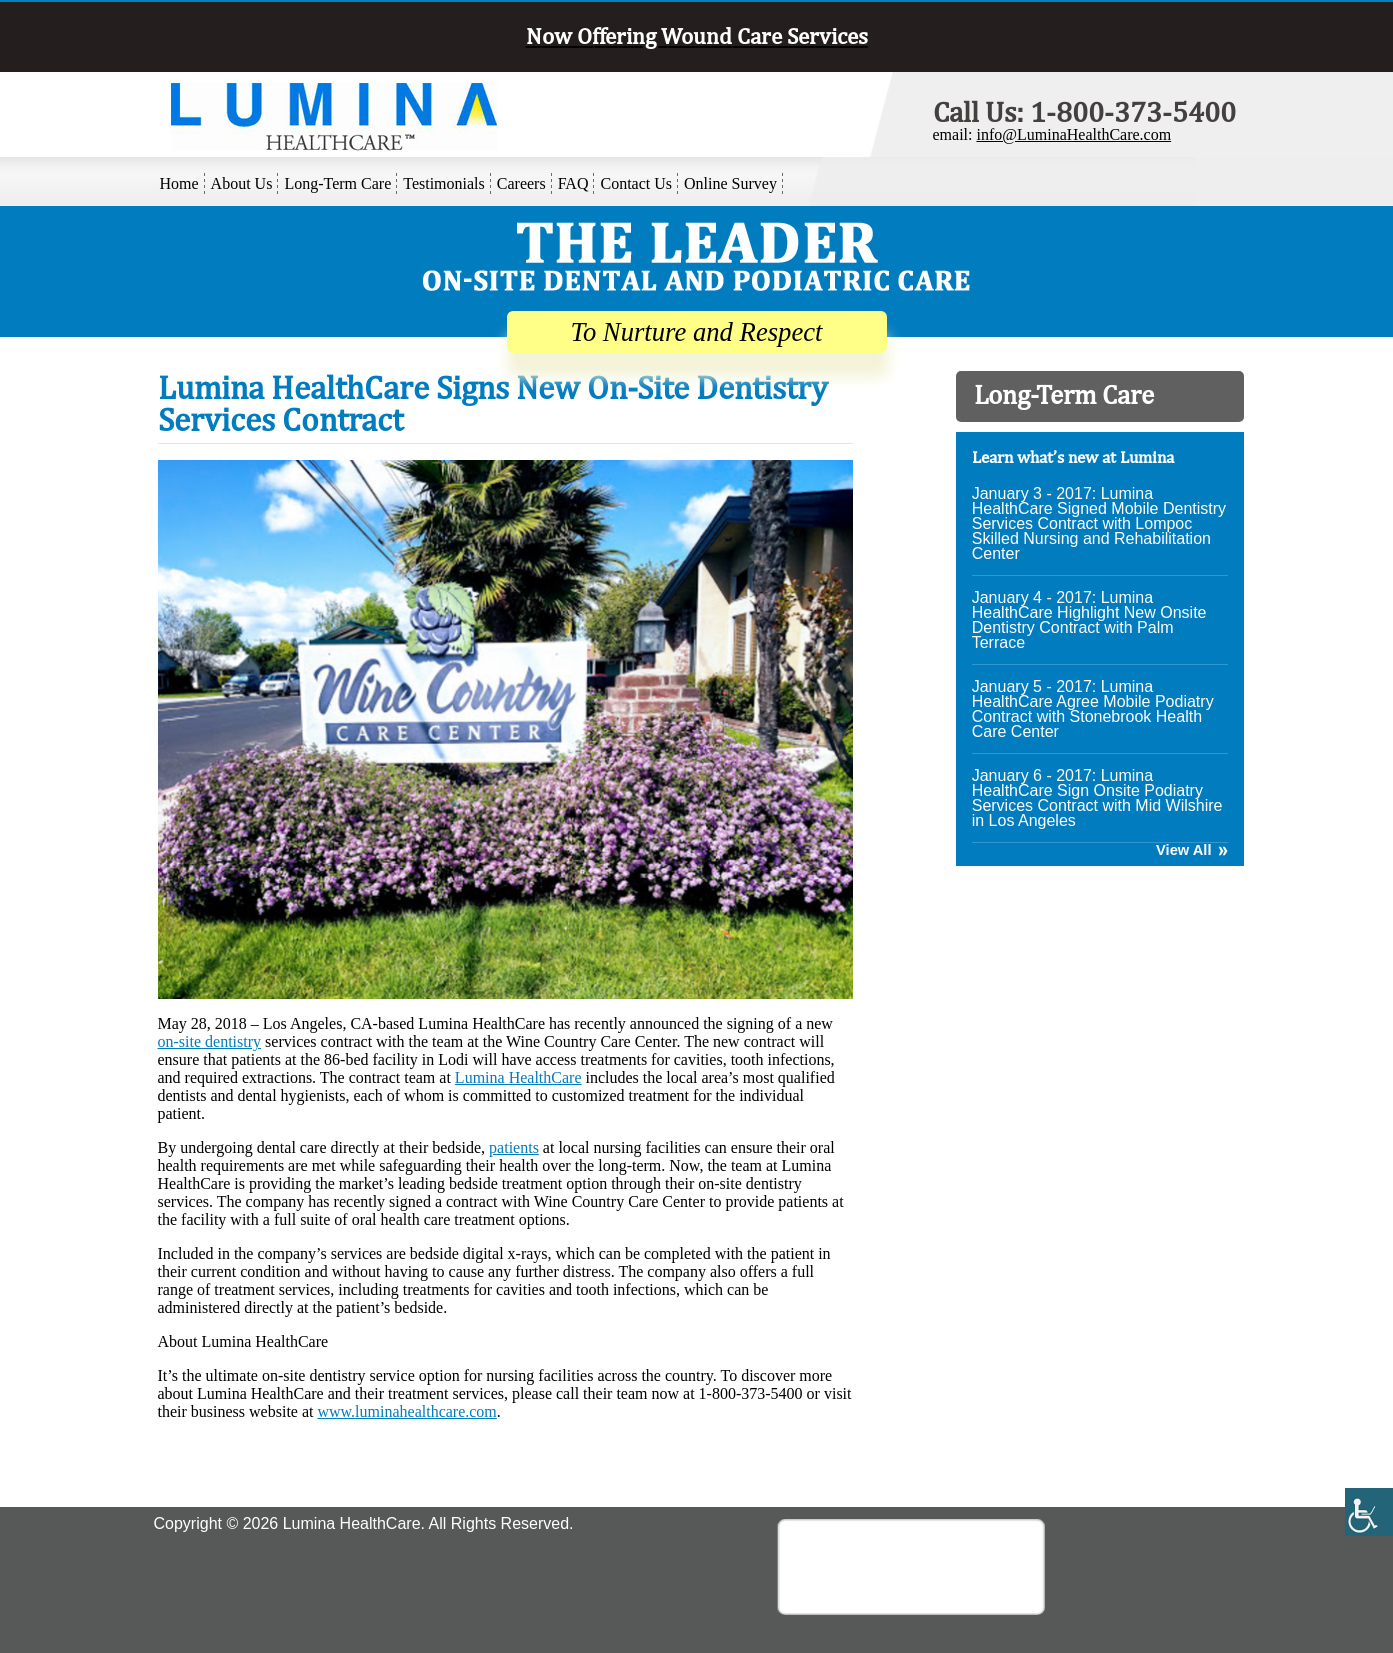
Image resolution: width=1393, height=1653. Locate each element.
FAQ (573, 183)
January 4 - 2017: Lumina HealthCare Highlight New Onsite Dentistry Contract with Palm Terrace (1089, 620)
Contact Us (636, 183)
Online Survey (730, 183)
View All (1183, 850)
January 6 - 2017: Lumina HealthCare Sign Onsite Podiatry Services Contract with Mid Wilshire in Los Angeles (1097, 798)
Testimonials (444, 183)
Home (179, 183)
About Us (242, 183)
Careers (521, 183)
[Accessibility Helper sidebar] (1369, 1512)
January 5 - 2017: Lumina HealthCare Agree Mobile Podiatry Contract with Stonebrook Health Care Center (1093, 709)
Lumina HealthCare (518, 1077)
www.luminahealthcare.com (406, 1411)
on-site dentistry (210, 1041)
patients (514, 1147)
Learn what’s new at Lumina (1073, 457)
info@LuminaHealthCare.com (1073, 134)
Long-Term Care (337, 183)
